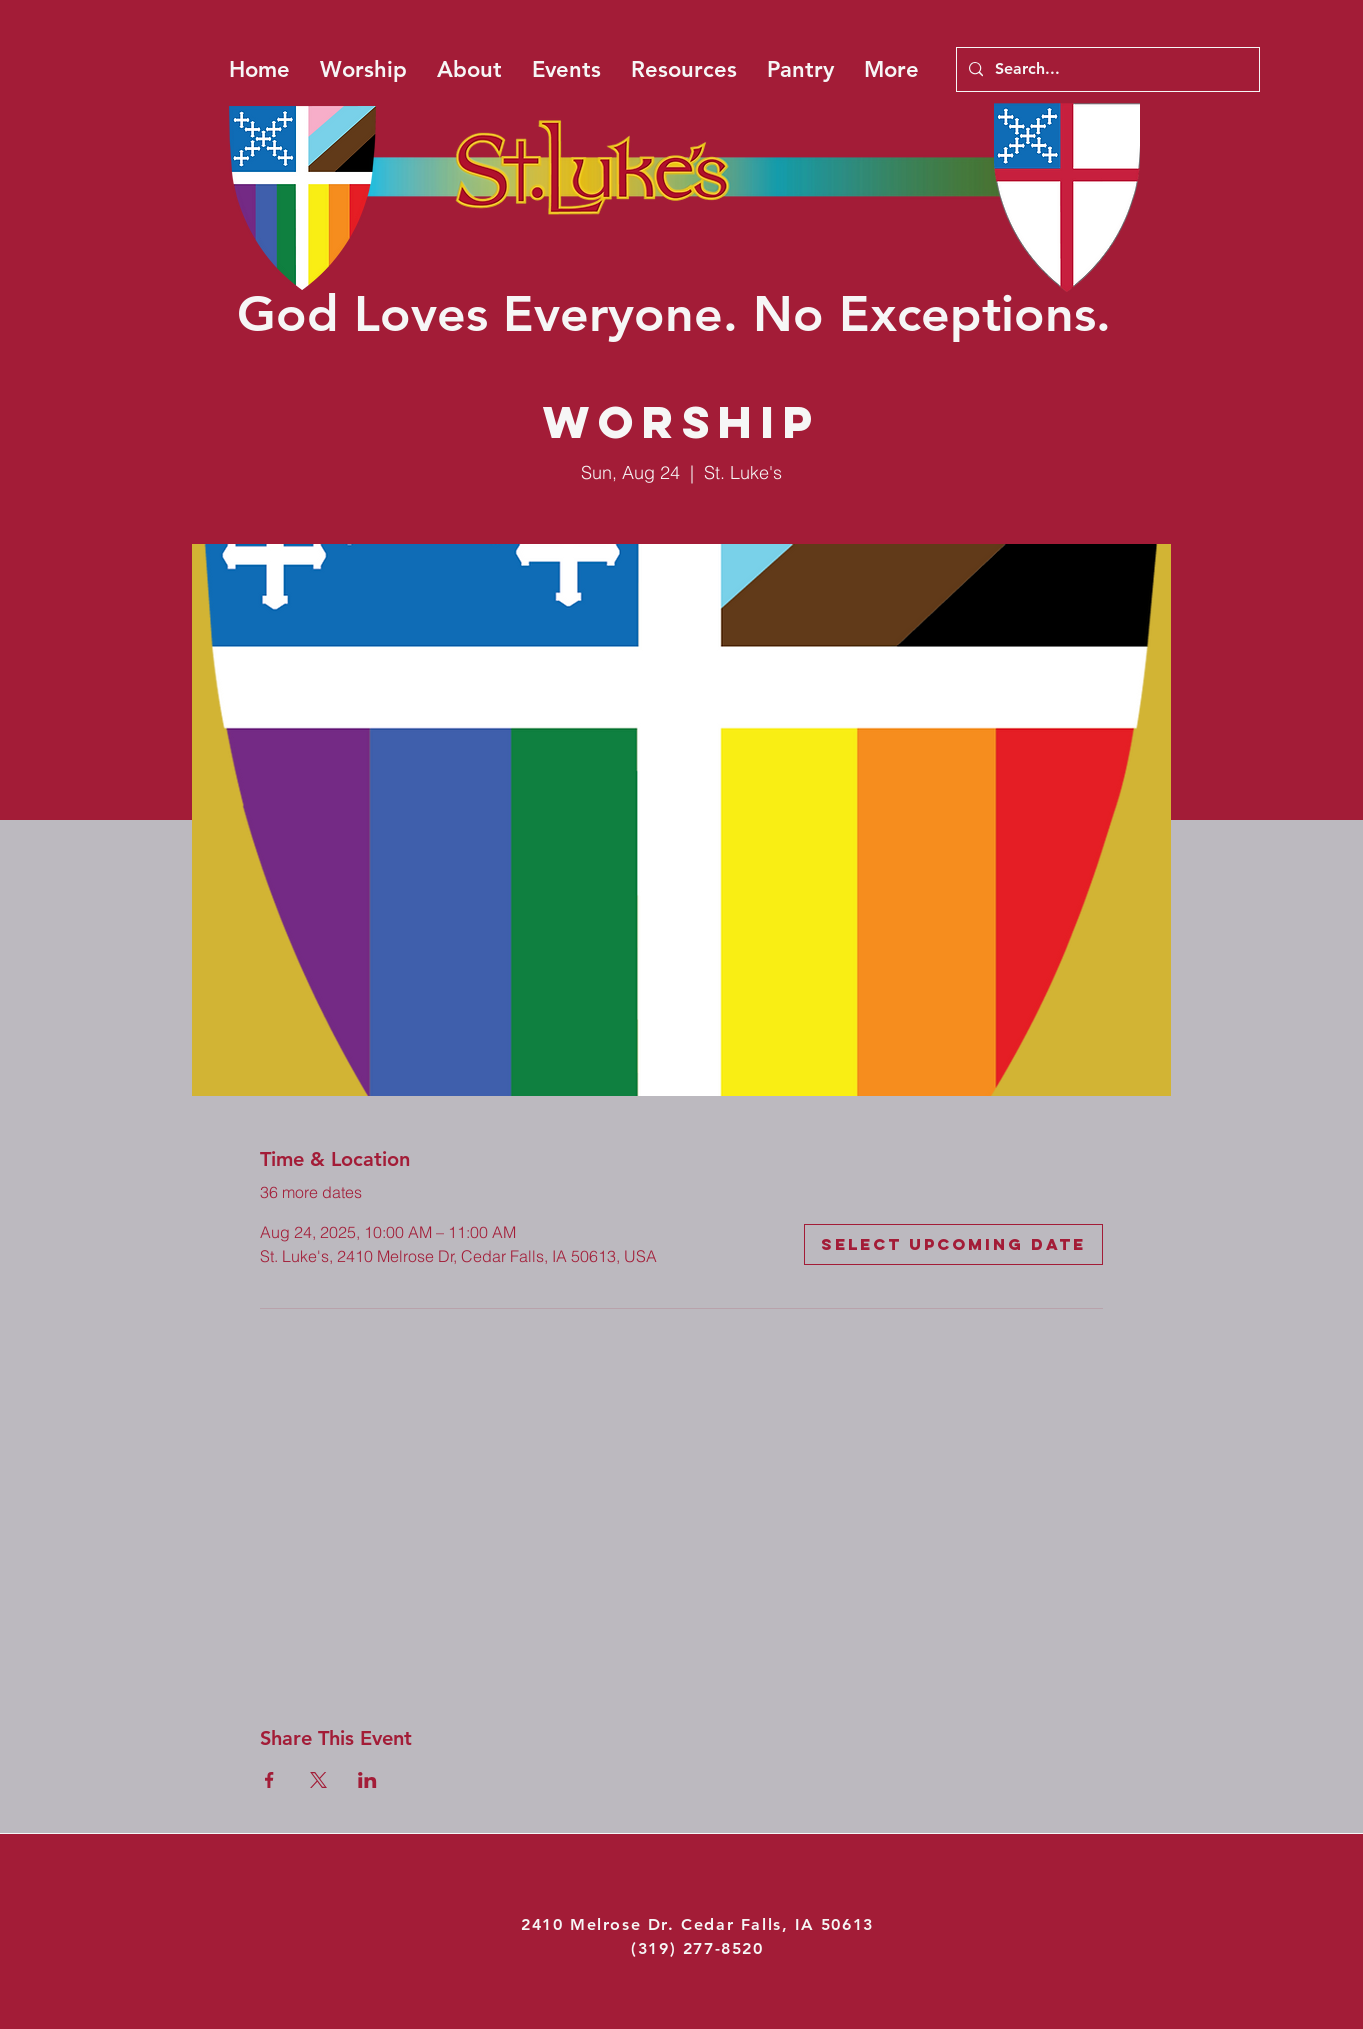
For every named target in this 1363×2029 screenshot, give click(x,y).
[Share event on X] (318, 1780)
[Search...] (1106, 69)
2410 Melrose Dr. (601, 1924)
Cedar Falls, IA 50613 (777, 1924)
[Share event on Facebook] (269, 1780)
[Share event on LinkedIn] (367, 1780)
